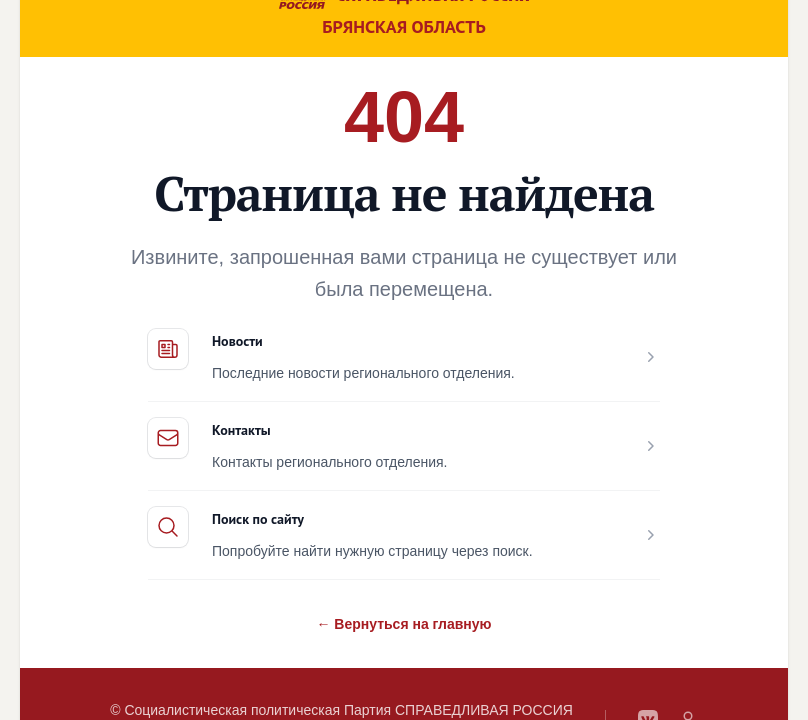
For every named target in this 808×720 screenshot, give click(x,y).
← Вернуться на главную (403, 624)
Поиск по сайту (258, 519)
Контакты (241, 430)
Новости (237, 341)
